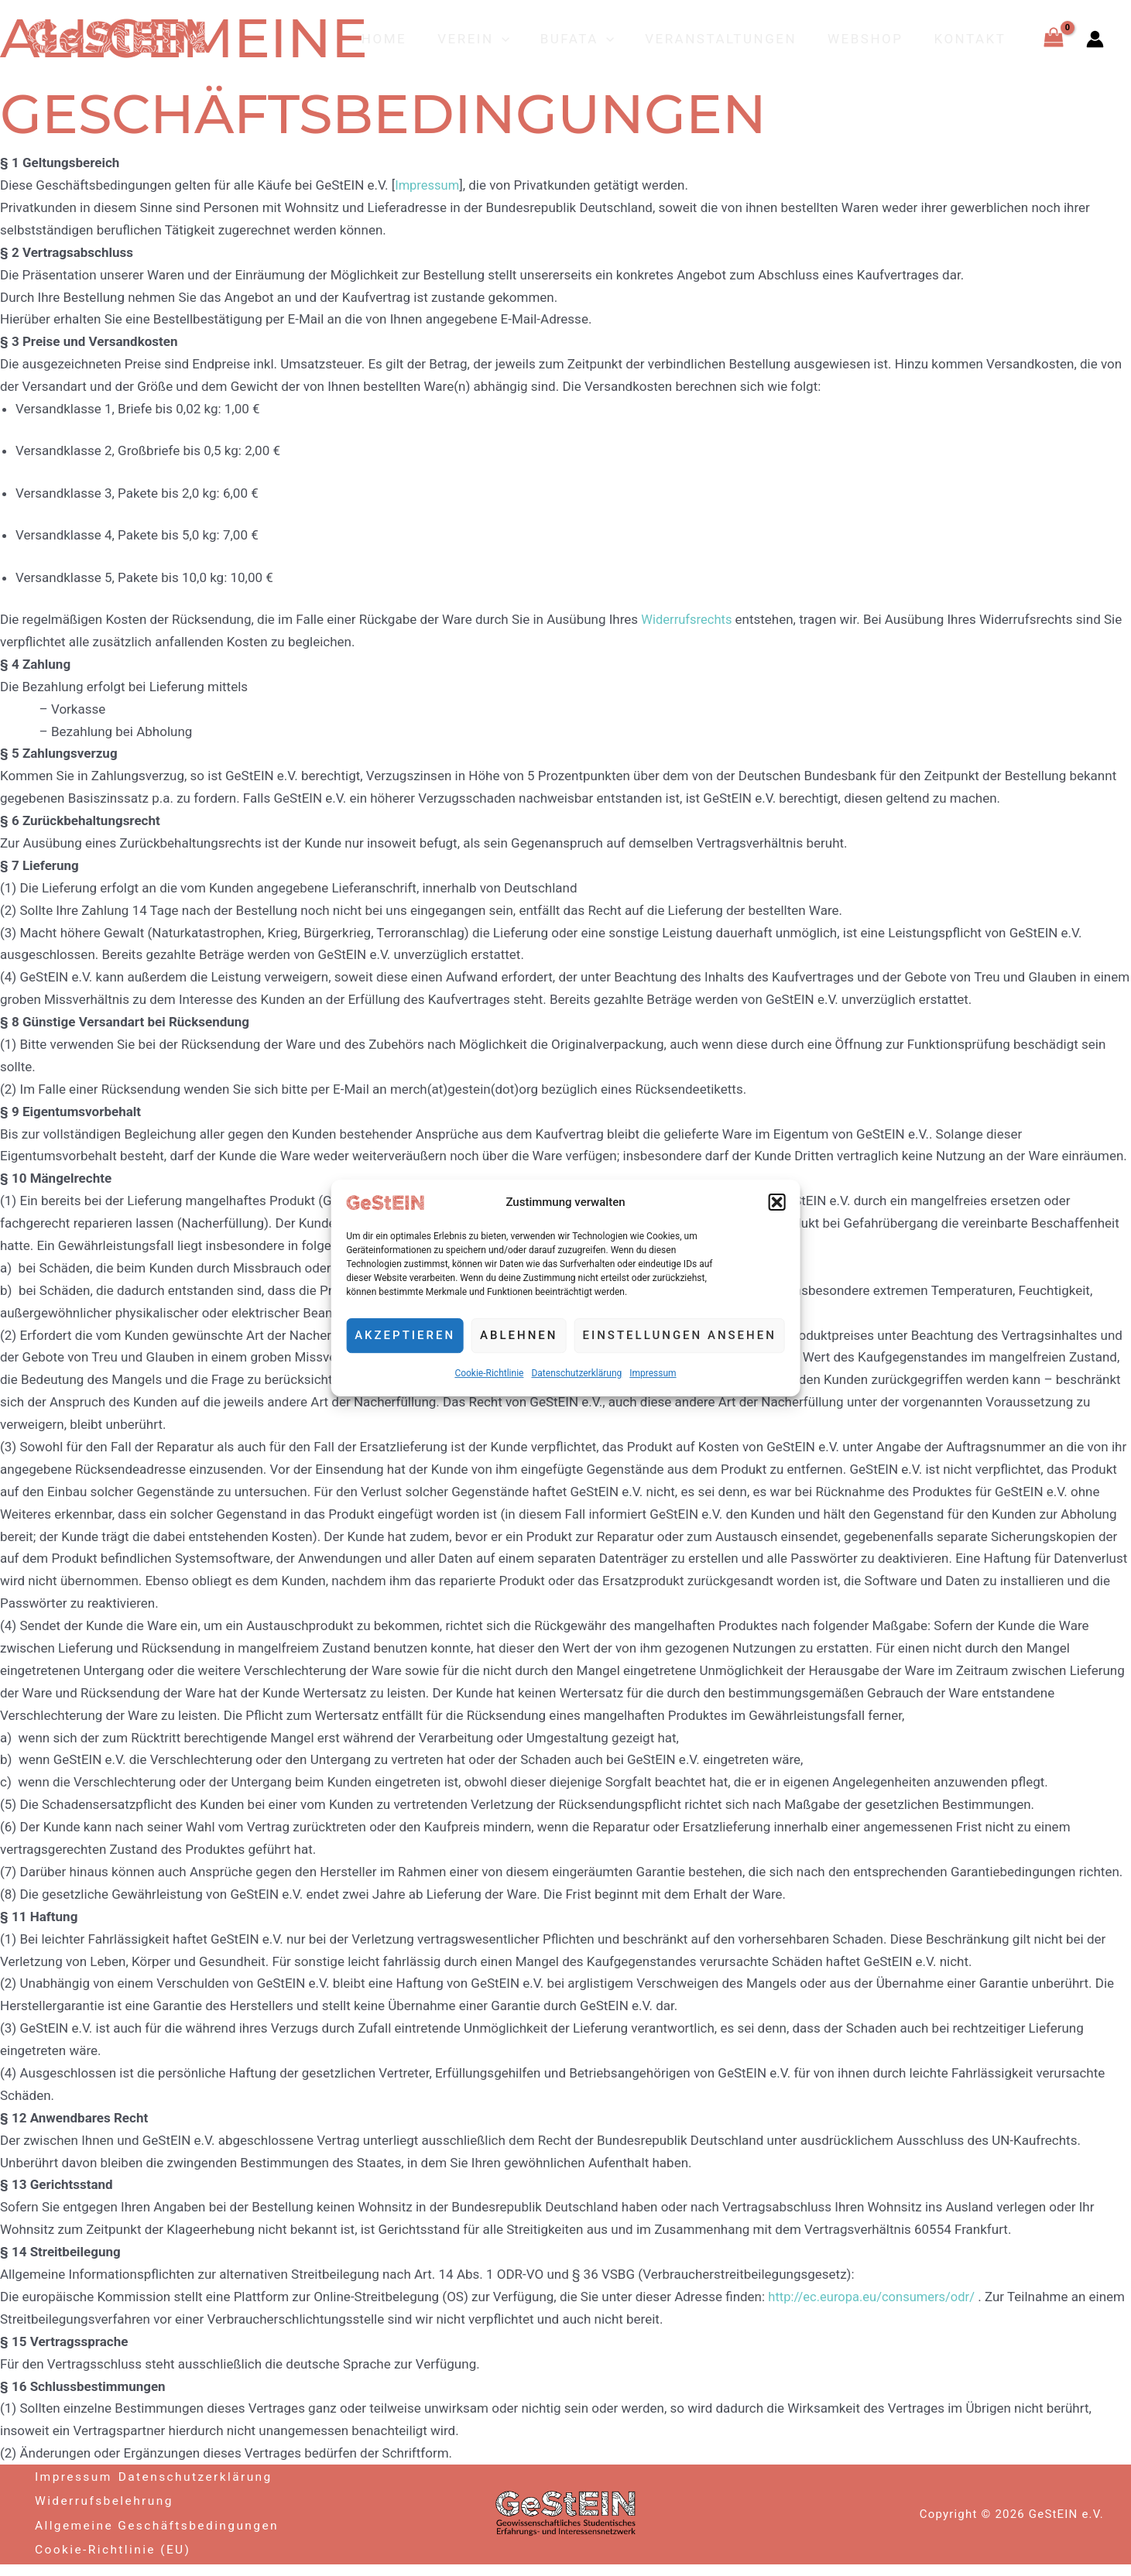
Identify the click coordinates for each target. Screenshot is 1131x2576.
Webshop (872, 38)
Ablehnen (518, 1336)
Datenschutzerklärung (576, 1373)
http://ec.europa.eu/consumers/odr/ (874, 2296)
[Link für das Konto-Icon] (1095, 39)
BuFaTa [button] (593, 38)
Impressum (652, 1373)
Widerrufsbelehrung (106, 2497)
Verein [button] (494, 38)
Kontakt (973, 38)
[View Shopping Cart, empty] (1054, 39)
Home (409, 38)
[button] (777, 1203)
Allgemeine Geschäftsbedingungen (117, 2530)
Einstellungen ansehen (679, 1336)
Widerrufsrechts (689, 619)
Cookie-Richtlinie (488, 1373)
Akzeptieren (405, 1336)
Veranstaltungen (732, 38)
